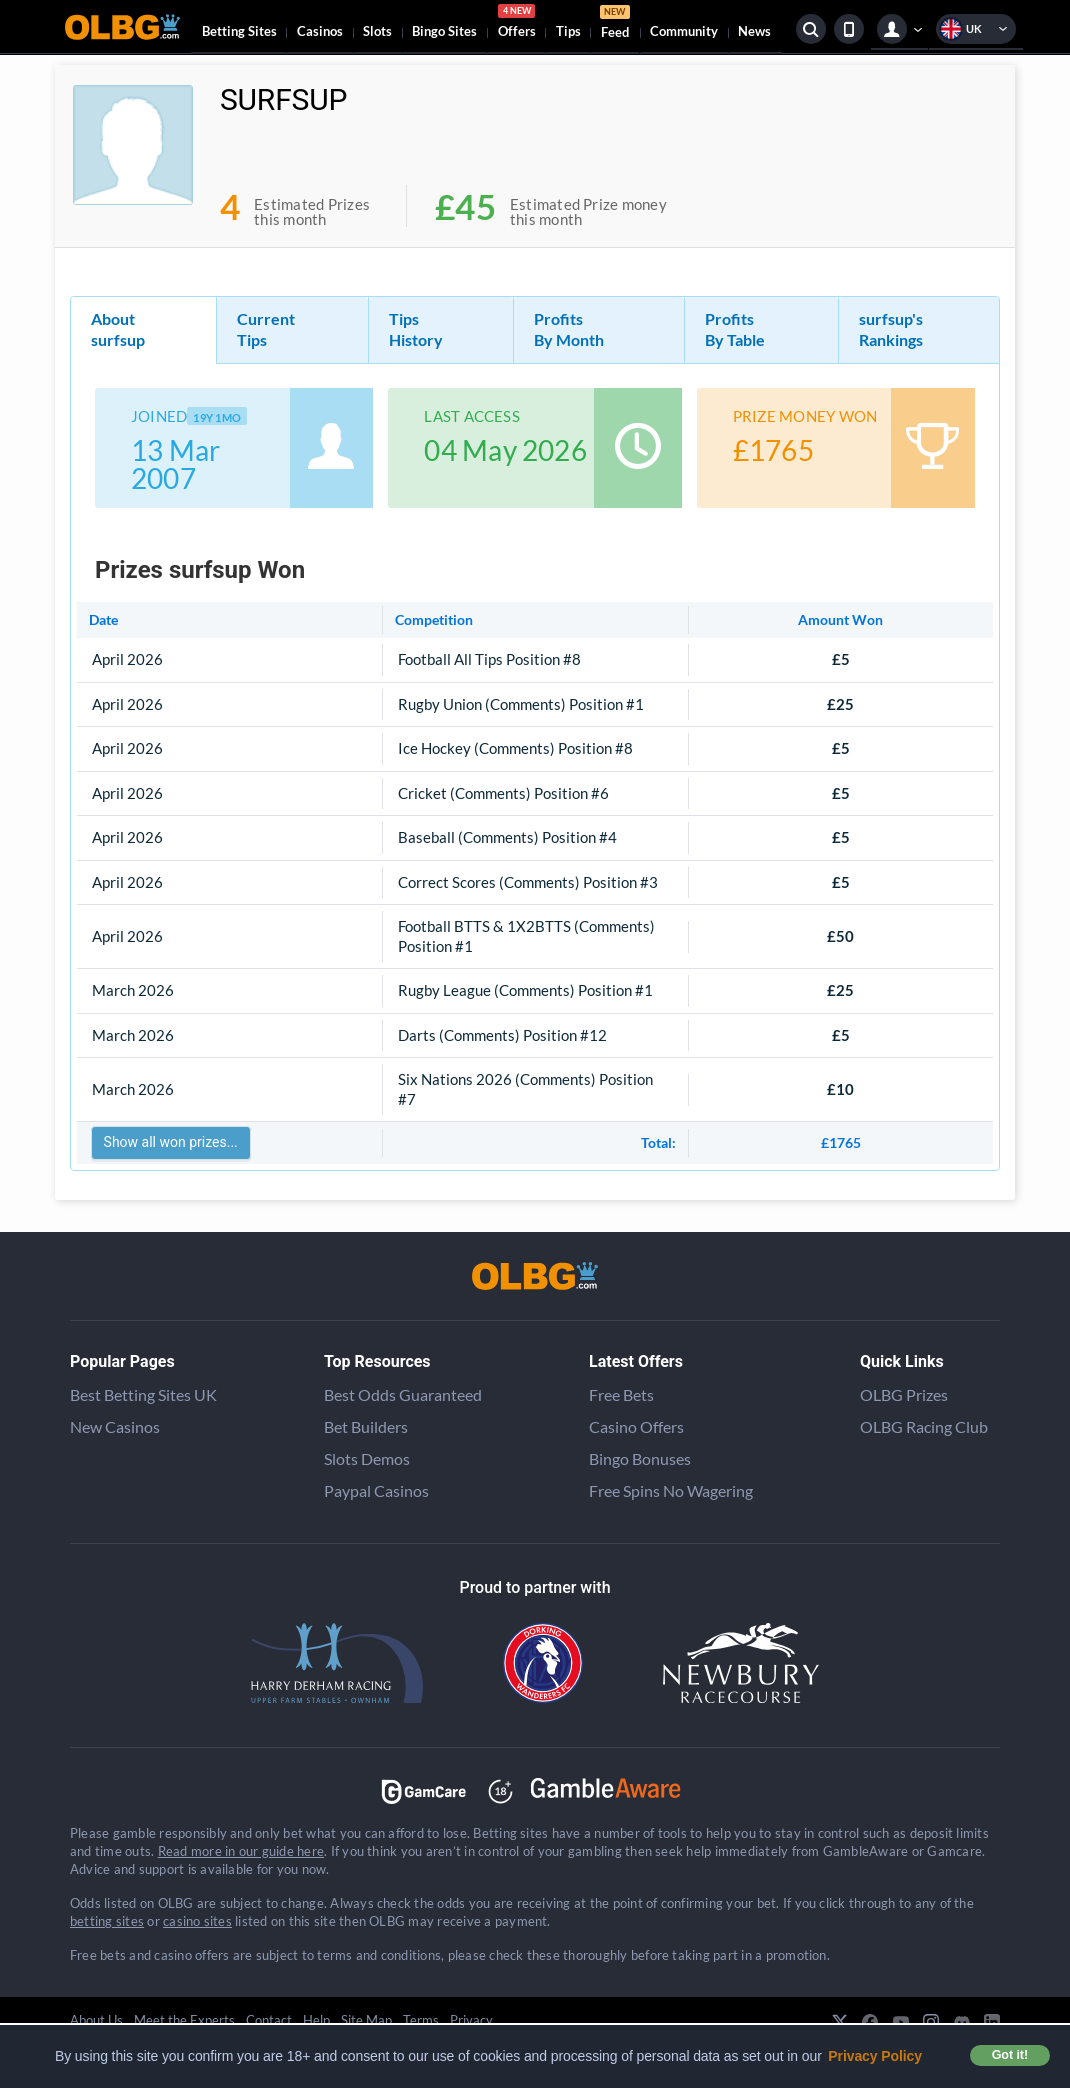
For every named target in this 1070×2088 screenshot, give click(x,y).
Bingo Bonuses (640, 1458)
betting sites (107, 1921)
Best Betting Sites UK (143, 1394)
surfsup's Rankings (891, 329)
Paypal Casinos (376, 1490)
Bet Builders (366, 1426)
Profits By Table (735, 329)
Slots (377, 31)
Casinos (320, 31)
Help (316, 2020)
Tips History (416, 329)
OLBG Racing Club (924, 1426)
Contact (269, 2020)
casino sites (197, 1921)
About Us (96, 2020)
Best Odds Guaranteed (403, 1394)
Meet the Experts (184, 2020)
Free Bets (621, 1394)
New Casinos (115, 1426)
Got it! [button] (1010, 2055)
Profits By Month (569, 329)
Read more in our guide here (241, 1851)
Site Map (366, 2020)
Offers (517, 24)
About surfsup (118, 329)
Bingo (444, 31)
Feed (615, 24)
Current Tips (266, 329)
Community (684, 31)
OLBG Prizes (904, 1394)
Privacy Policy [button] (875, 2056)
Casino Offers (636, 1426)
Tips (568, 31)
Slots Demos (367, 1458)
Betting (239, 31)
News (754, 31)
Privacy (471, 2020)
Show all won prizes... (171, 1142)
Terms (421, 2020)
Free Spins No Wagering (671, 1490)
